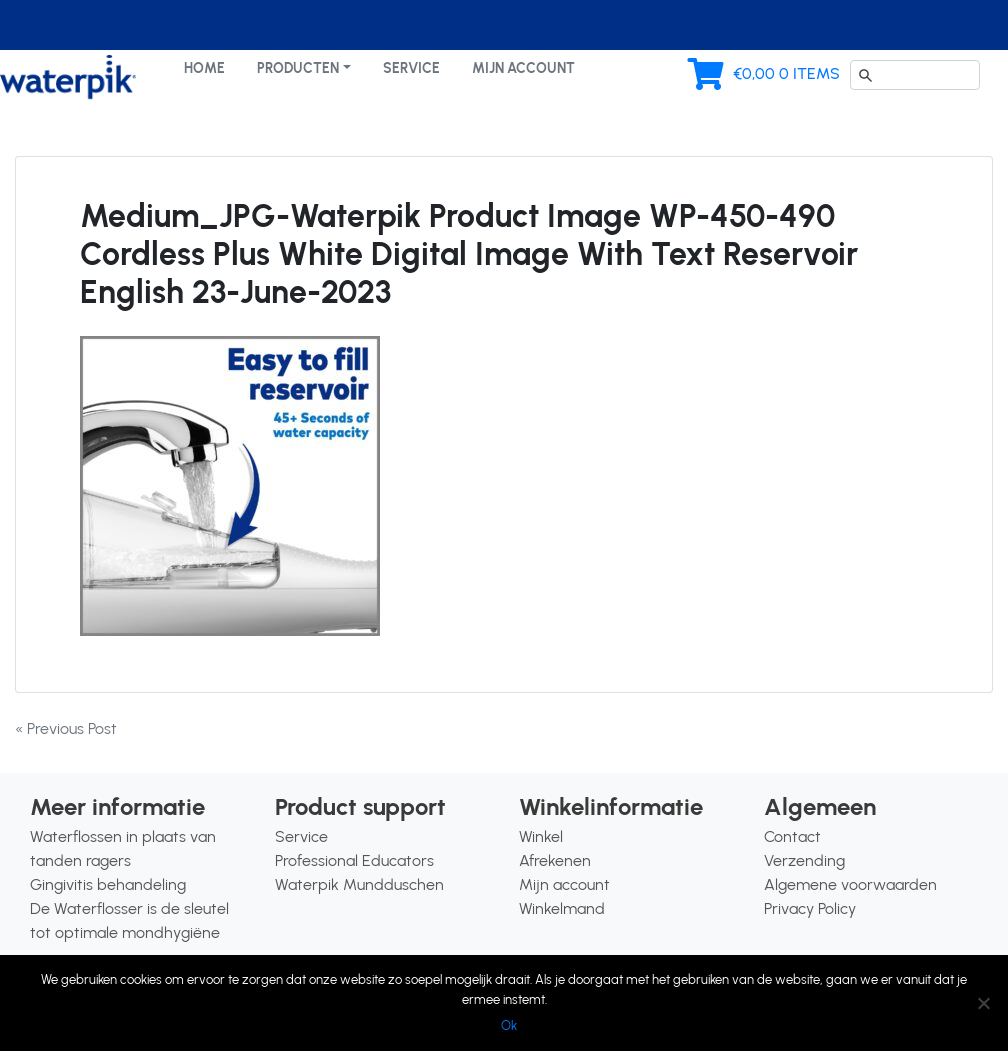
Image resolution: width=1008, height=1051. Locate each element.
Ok (509, 1025)
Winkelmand (562, 908)
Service (411, 68)
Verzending (804, 860)
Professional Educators (354, 860)
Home (204, 68)
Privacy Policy (810, 908)
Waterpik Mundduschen (359, 884)
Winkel (541, 836)
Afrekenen (555, 860)
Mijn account (523, 68)
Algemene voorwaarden (850, 884)
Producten (298, 68)
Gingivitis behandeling (108, 884)
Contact (792, 836)
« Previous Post (66, 728)
